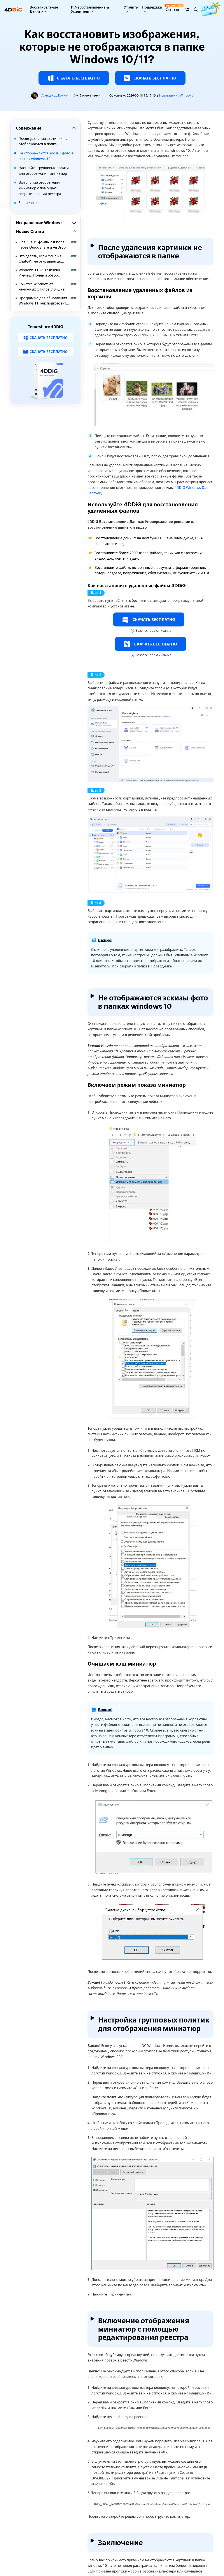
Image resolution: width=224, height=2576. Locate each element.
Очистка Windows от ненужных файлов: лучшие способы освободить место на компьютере (48, 287)
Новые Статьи (30, 231)
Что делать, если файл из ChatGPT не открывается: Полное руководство (48, 259)
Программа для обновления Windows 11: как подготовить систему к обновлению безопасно (48, 301)
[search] (196, 9)
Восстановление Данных (44, 9)
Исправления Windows (176, 95)
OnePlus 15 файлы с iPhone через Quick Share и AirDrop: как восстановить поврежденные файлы (48, 245)
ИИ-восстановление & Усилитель (90, 9)
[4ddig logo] (13, 9)
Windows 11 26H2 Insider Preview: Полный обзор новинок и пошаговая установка (48, 273)
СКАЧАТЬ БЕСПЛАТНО (74, 78)
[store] (187, 9)
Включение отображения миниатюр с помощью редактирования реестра (40, 188)
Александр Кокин (54, 95)
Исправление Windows (39, 222)
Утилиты (131, 7)
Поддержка (152, 7)
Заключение (29, 202)
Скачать (172, 8)
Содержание (28, 128)
